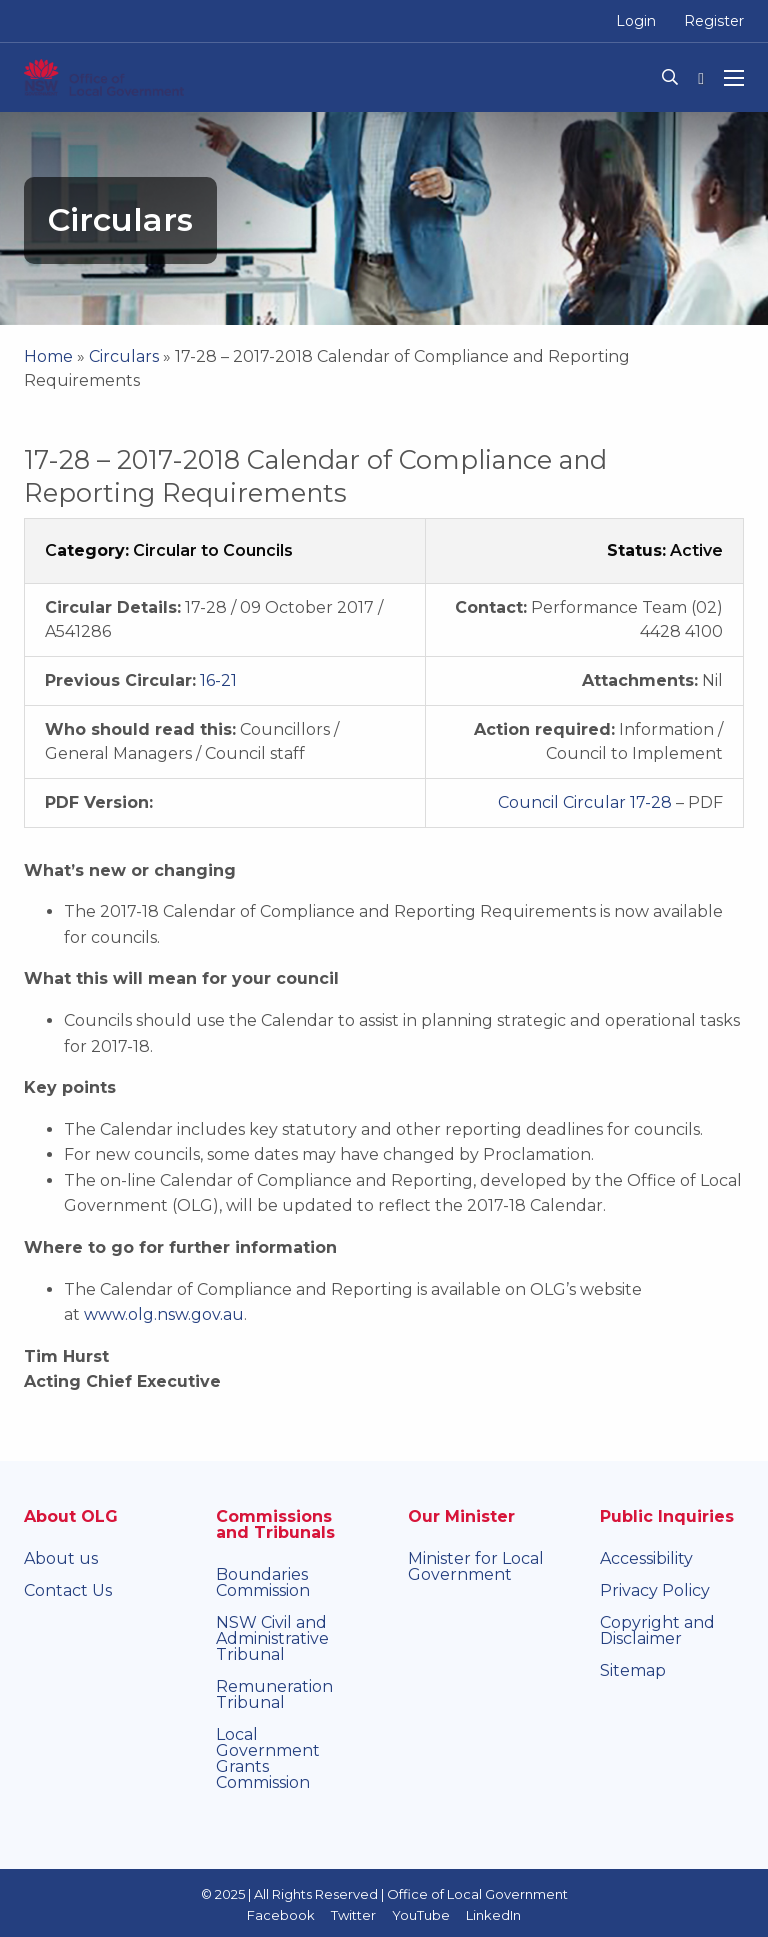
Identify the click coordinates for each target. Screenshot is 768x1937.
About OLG (71, 1516)
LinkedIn (493, 1915)
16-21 (218, 680)
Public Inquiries (667, 1516)
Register (714, 21)
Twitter (353, 1915)
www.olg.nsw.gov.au (164, 1314)
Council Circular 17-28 (585, 802)
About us (61, 1558)
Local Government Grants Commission (268, 1758)
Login (636, 21)
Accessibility (646, 1558)
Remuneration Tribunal (274, 1694)
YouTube (421, 1915)
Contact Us (68, 1590)
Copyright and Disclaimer (657, 1630)
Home (48, 356)
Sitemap (633, 1670)
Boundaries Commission (263, 1582)
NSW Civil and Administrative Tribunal (272, 1638)
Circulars (124, 356)
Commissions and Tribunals (275, 1524)
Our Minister (461, 1516)
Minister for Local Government (476, 1566)
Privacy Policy (655, 1590)
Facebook (281, 1915)
